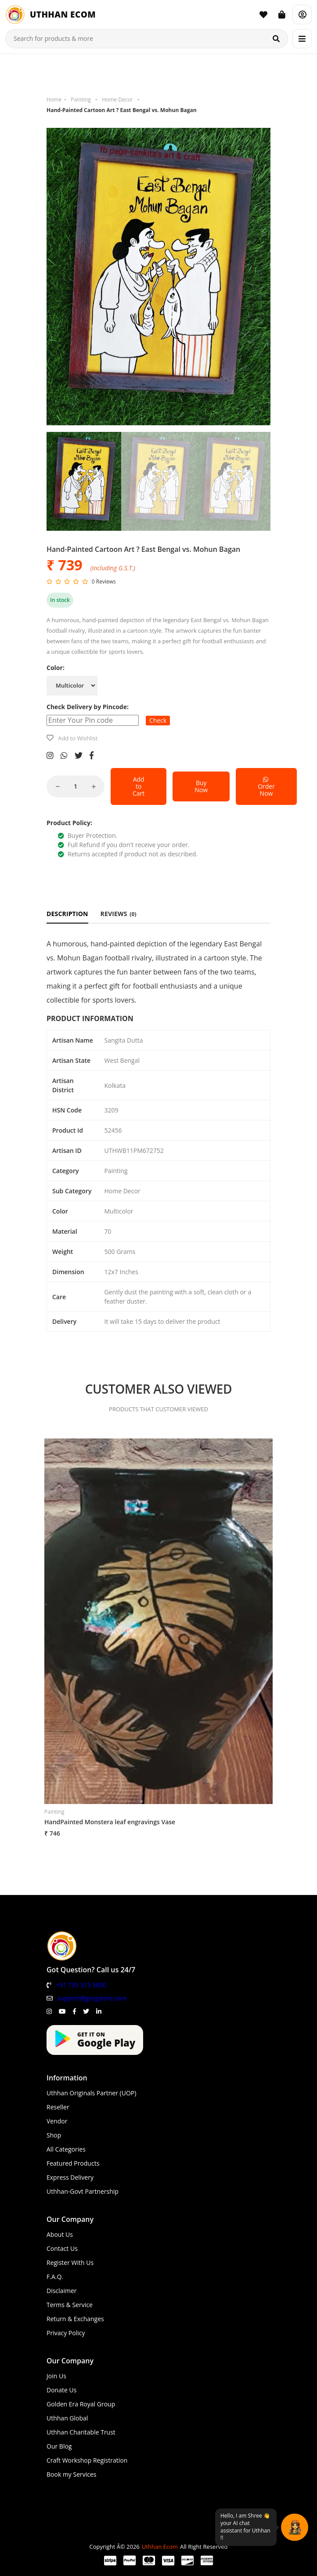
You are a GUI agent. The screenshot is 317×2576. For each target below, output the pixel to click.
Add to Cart (138, 786)
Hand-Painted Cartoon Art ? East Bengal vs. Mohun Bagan (122, 110)
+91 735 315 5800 (81, 1985)
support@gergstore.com (91, 1998)
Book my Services (72, 2474)
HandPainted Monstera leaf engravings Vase (109, 1822)
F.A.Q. (55, 2276)
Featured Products (73, 2163)
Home (54, 99)
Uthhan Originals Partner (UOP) (91, 2093)
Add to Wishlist (77, 738)
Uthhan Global (67, 2418)
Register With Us (70, 2262)
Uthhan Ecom (160, 2547)
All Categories (66, 2149)
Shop (54, 2135)
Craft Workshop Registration (87, 2460)
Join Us (56, 2376)
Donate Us (61, 2390)
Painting (80, 99)
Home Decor (117, 99)
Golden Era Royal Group (81, 2404)
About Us (60, 2234)
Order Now (266, 786)
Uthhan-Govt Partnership (83, 2191)
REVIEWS (119, 913)
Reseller (58, 2107)
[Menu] (302, 38)
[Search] (276, 38)
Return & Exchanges (75, 2319)
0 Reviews (104, 581)
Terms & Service (70, 2305)
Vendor (57, 2121)
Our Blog (59, 2446)
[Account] (302, 14)
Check (157, 720)
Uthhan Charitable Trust (81, 2432)
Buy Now (201, 786)
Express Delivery (70, 2177)
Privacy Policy (66, 2333)
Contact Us (62, 2248)
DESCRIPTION (67, 913)
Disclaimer (61, 2290)
